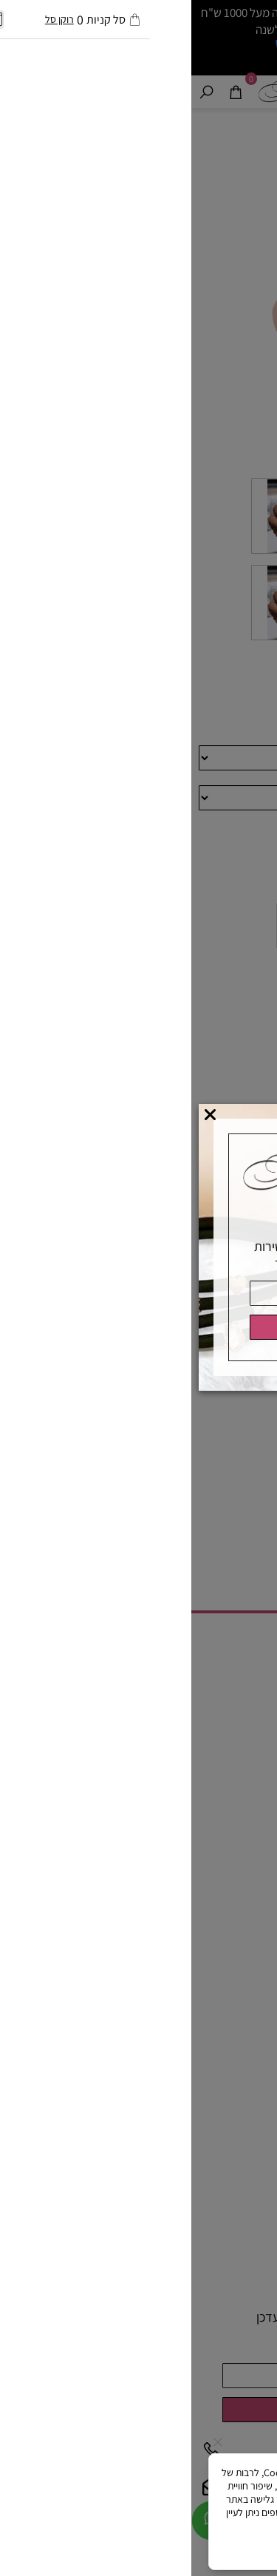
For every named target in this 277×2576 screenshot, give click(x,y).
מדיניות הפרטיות (144, 2525)
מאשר (138, 2548)
